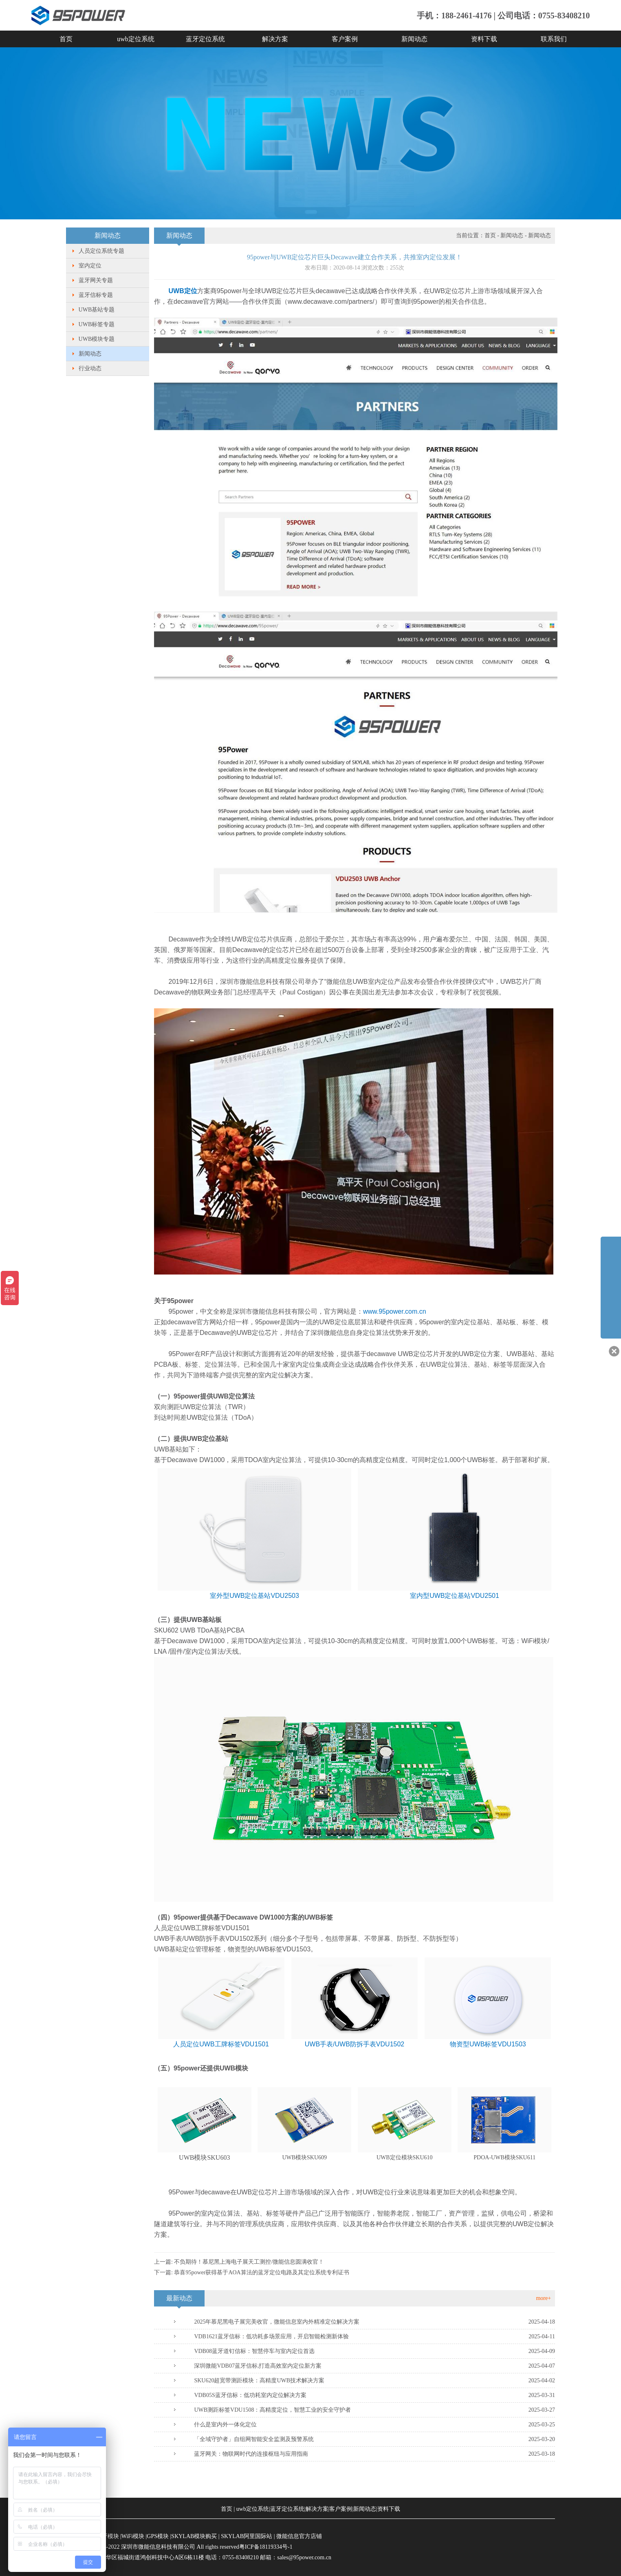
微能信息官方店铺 (299, 2536)
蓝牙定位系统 (205, 38)
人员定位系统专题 (101, 251)
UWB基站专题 (97, 310)
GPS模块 (158, 2536)
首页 (66, 38)
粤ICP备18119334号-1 (266, 2547)
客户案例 (345, 38)
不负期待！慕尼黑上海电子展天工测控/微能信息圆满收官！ (249, 2262)
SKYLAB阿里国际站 (246, 2536)
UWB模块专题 (97, 339)
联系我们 (554, 38)
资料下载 (484, 38)
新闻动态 (414, 38)
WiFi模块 (132, 2536)
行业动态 (90, 368)
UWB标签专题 (97, 324)
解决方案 (275, 38)
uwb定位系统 (135, 38)
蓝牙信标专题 (96, 295)
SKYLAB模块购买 (194, 2536)
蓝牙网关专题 (96, 280)
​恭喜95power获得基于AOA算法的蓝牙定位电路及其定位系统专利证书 (261, 2272)
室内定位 (90, 266)
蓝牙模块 (107, 2536)
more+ (543, 2298)
